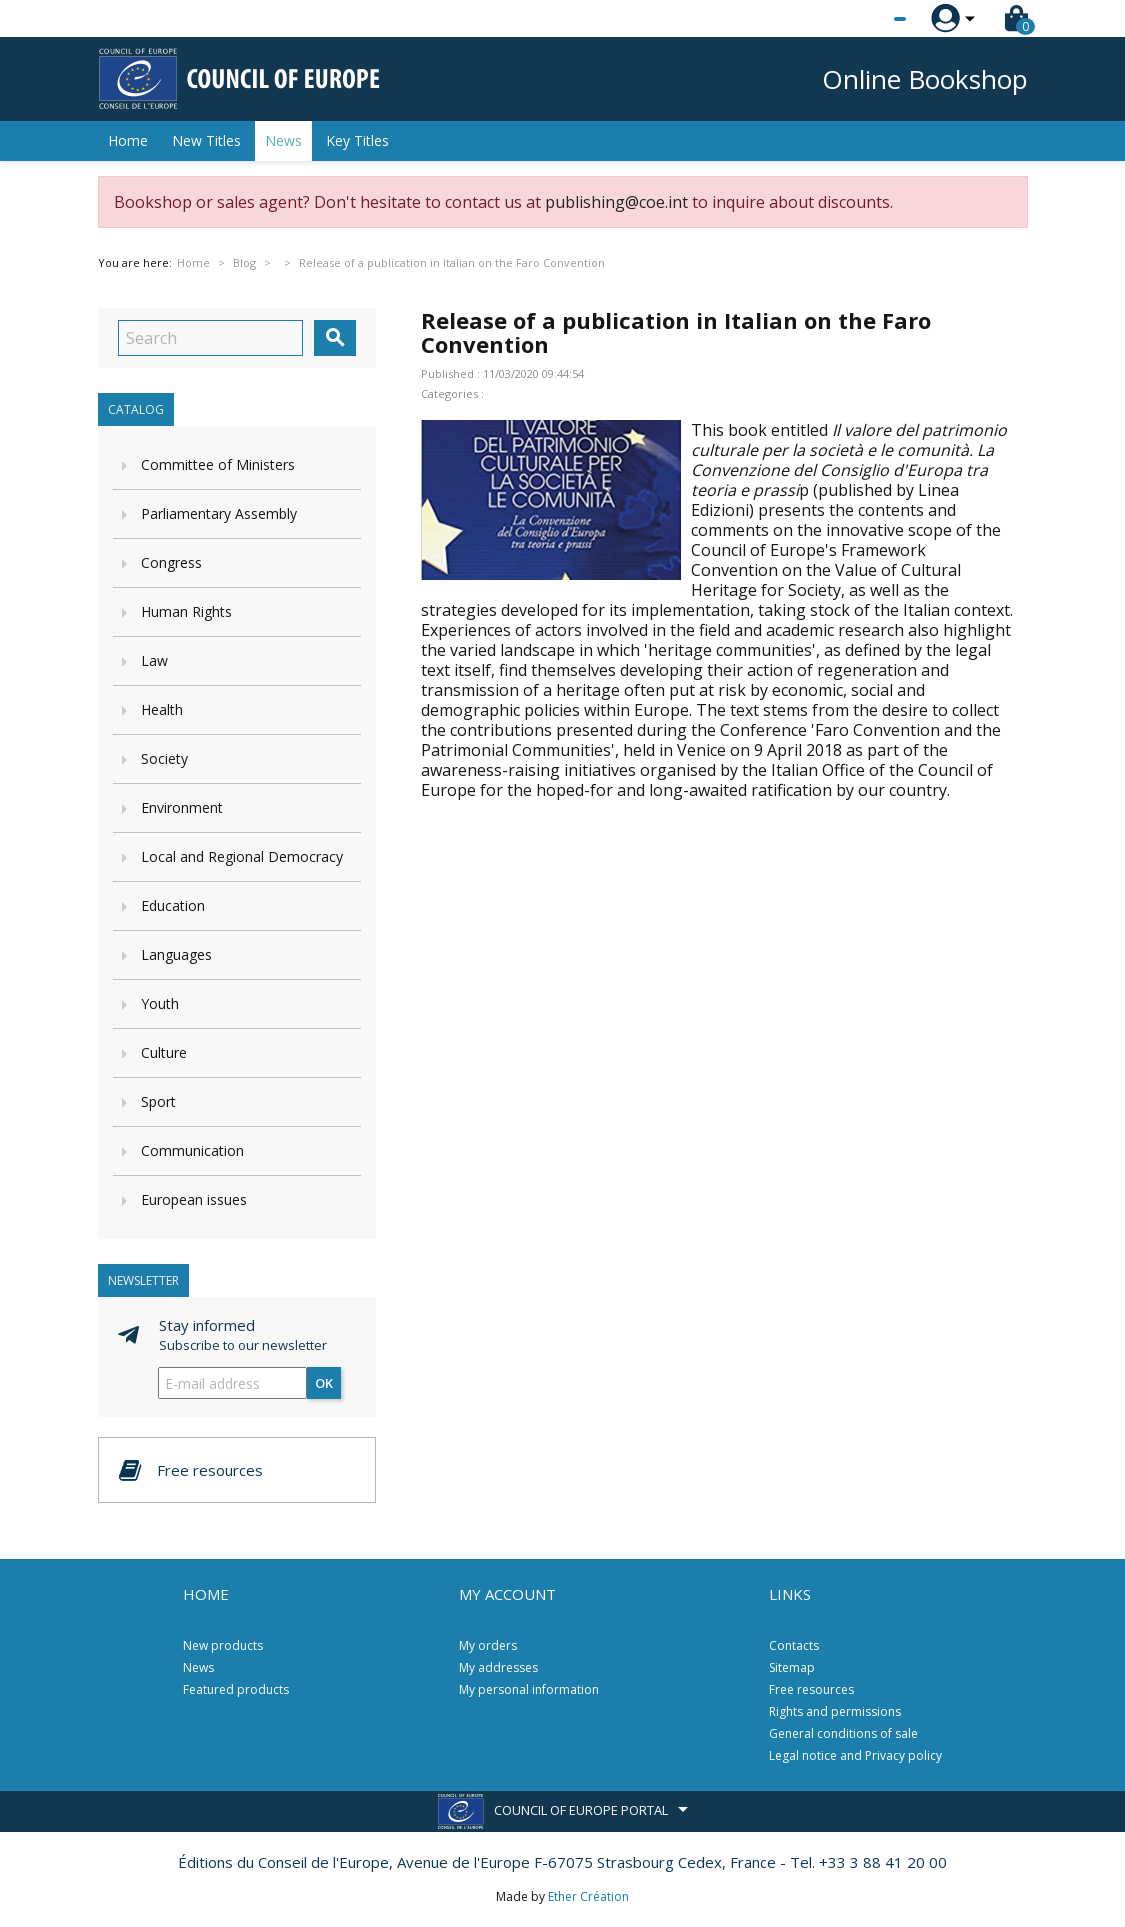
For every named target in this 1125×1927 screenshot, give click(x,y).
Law (154, 660)
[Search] (210, 338)
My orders (488, 1645)
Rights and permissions (835, 1711)
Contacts (794, 1645)
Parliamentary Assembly (219, 513)
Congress (171, 562)
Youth (160, 1003)
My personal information (529, 1689)
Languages (176, 954)
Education (173, 905)
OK (324, 1383)
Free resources (811, 1689)
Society (164, 758)
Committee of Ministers (218, 464)
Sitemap (792, 1667)
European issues (194, 1199)
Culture (164, 1052)
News (283, 140)
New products (223, 1645)
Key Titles (357, 140)
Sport (158, 1101)
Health (162, 709)
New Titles (206, 140)
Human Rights (186, 611)
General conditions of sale (843, 1733)
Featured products (236, 1689)
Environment (182, 807)
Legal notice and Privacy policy (855, 1755)
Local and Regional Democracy (242, 856)
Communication (192, 1150)
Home (128, 140)
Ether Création (588, 1896)
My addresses (498, 1667)
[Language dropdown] (862, 19)
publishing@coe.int (616, 202)
